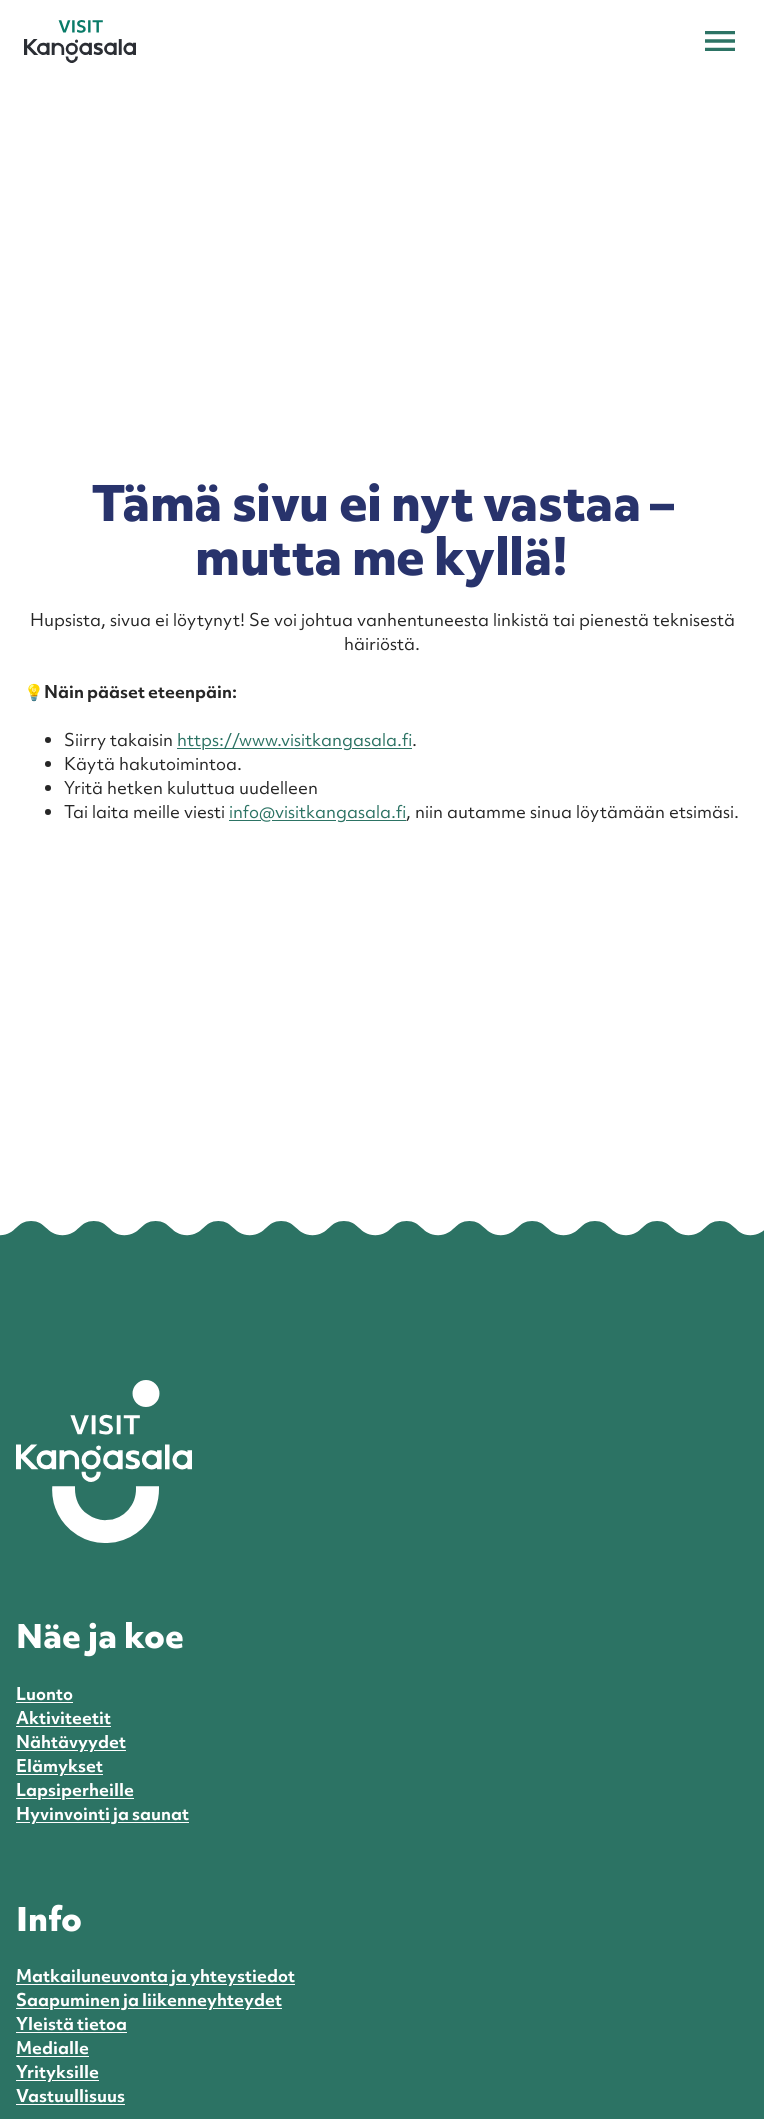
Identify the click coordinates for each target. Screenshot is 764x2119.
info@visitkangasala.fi (317, 811)
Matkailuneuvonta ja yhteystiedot (155, 1975)
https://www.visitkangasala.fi (294, 739)
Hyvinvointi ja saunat (102, 1813)
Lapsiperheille (75, 1789)
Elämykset (59, 1765)
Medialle (52, 2047)
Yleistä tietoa (71, 2023)
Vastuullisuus (70, 2095)
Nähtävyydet (71, 1741)
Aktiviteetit (63, 1717)
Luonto (44, 1693)
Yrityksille (57, 2071)
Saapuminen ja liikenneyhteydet (149, 1999)
